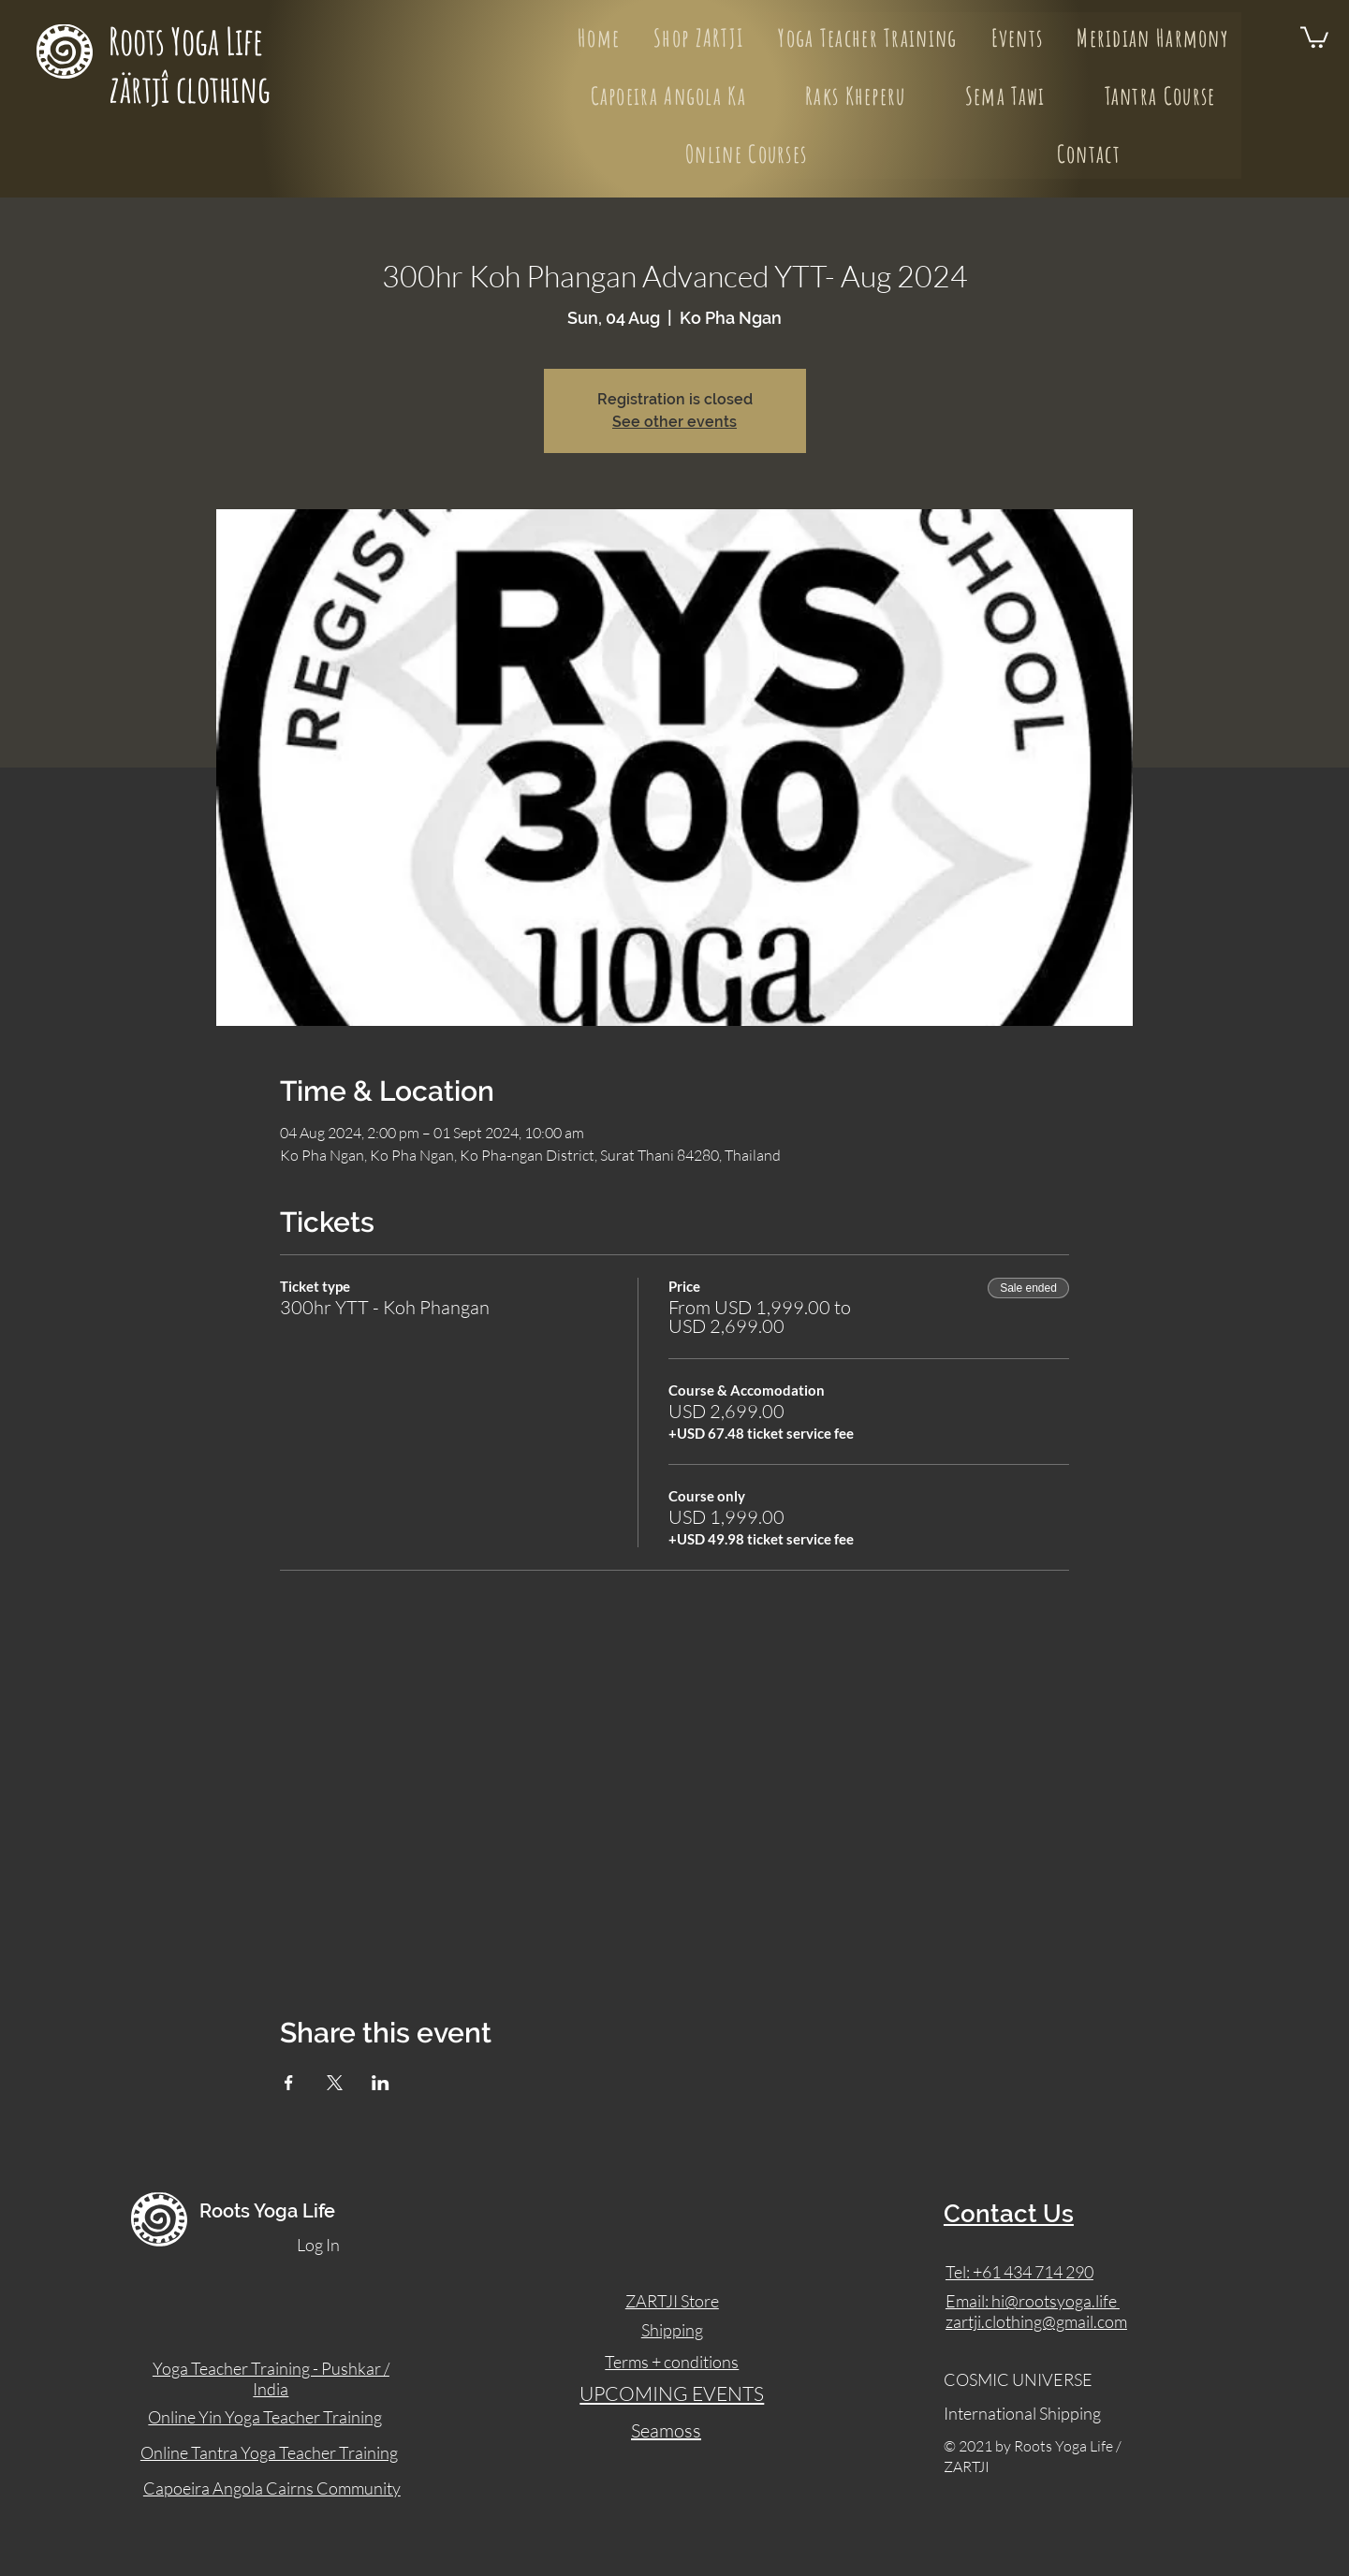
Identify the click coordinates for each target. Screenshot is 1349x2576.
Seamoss (666, 2430)
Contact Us (1009, 2214)
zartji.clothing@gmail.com (1036, 2321)
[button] (1314, 36)
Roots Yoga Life (189, 41)
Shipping (672, 2330)
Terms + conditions (672, 2361)
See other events (674, 422)
